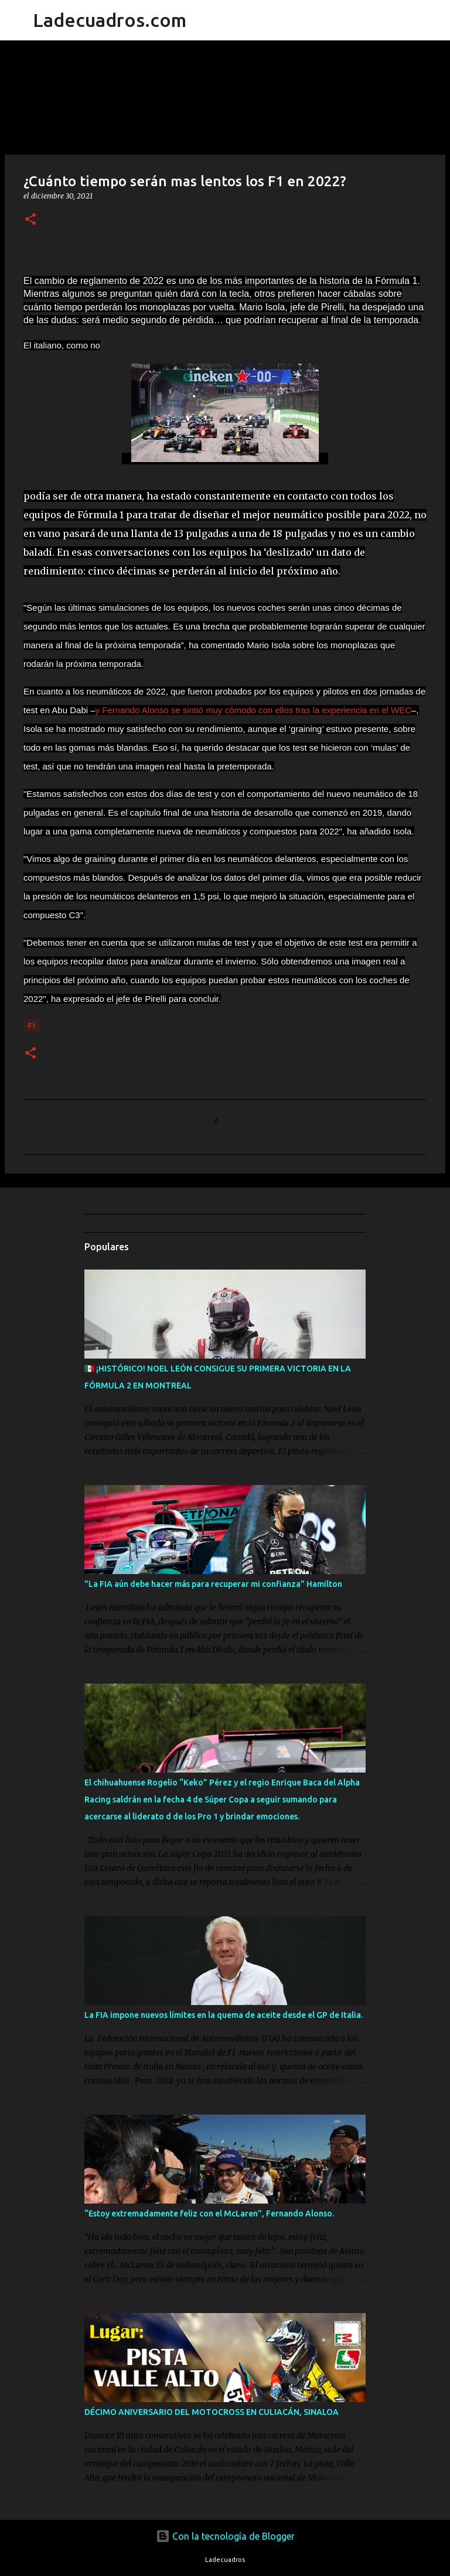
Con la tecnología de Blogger (225, 2536)
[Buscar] (203, 20)
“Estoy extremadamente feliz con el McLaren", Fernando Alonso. (209, 2213)
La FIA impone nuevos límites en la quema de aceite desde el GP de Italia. (223, 2015)
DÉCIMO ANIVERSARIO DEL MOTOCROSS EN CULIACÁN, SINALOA (211, 2412)
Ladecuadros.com (109, 19)
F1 (32, 1025)
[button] (30, 220)
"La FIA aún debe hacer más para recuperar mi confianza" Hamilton (213, 1584)
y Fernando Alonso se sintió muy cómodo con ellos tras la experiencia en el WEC (253, 710)
